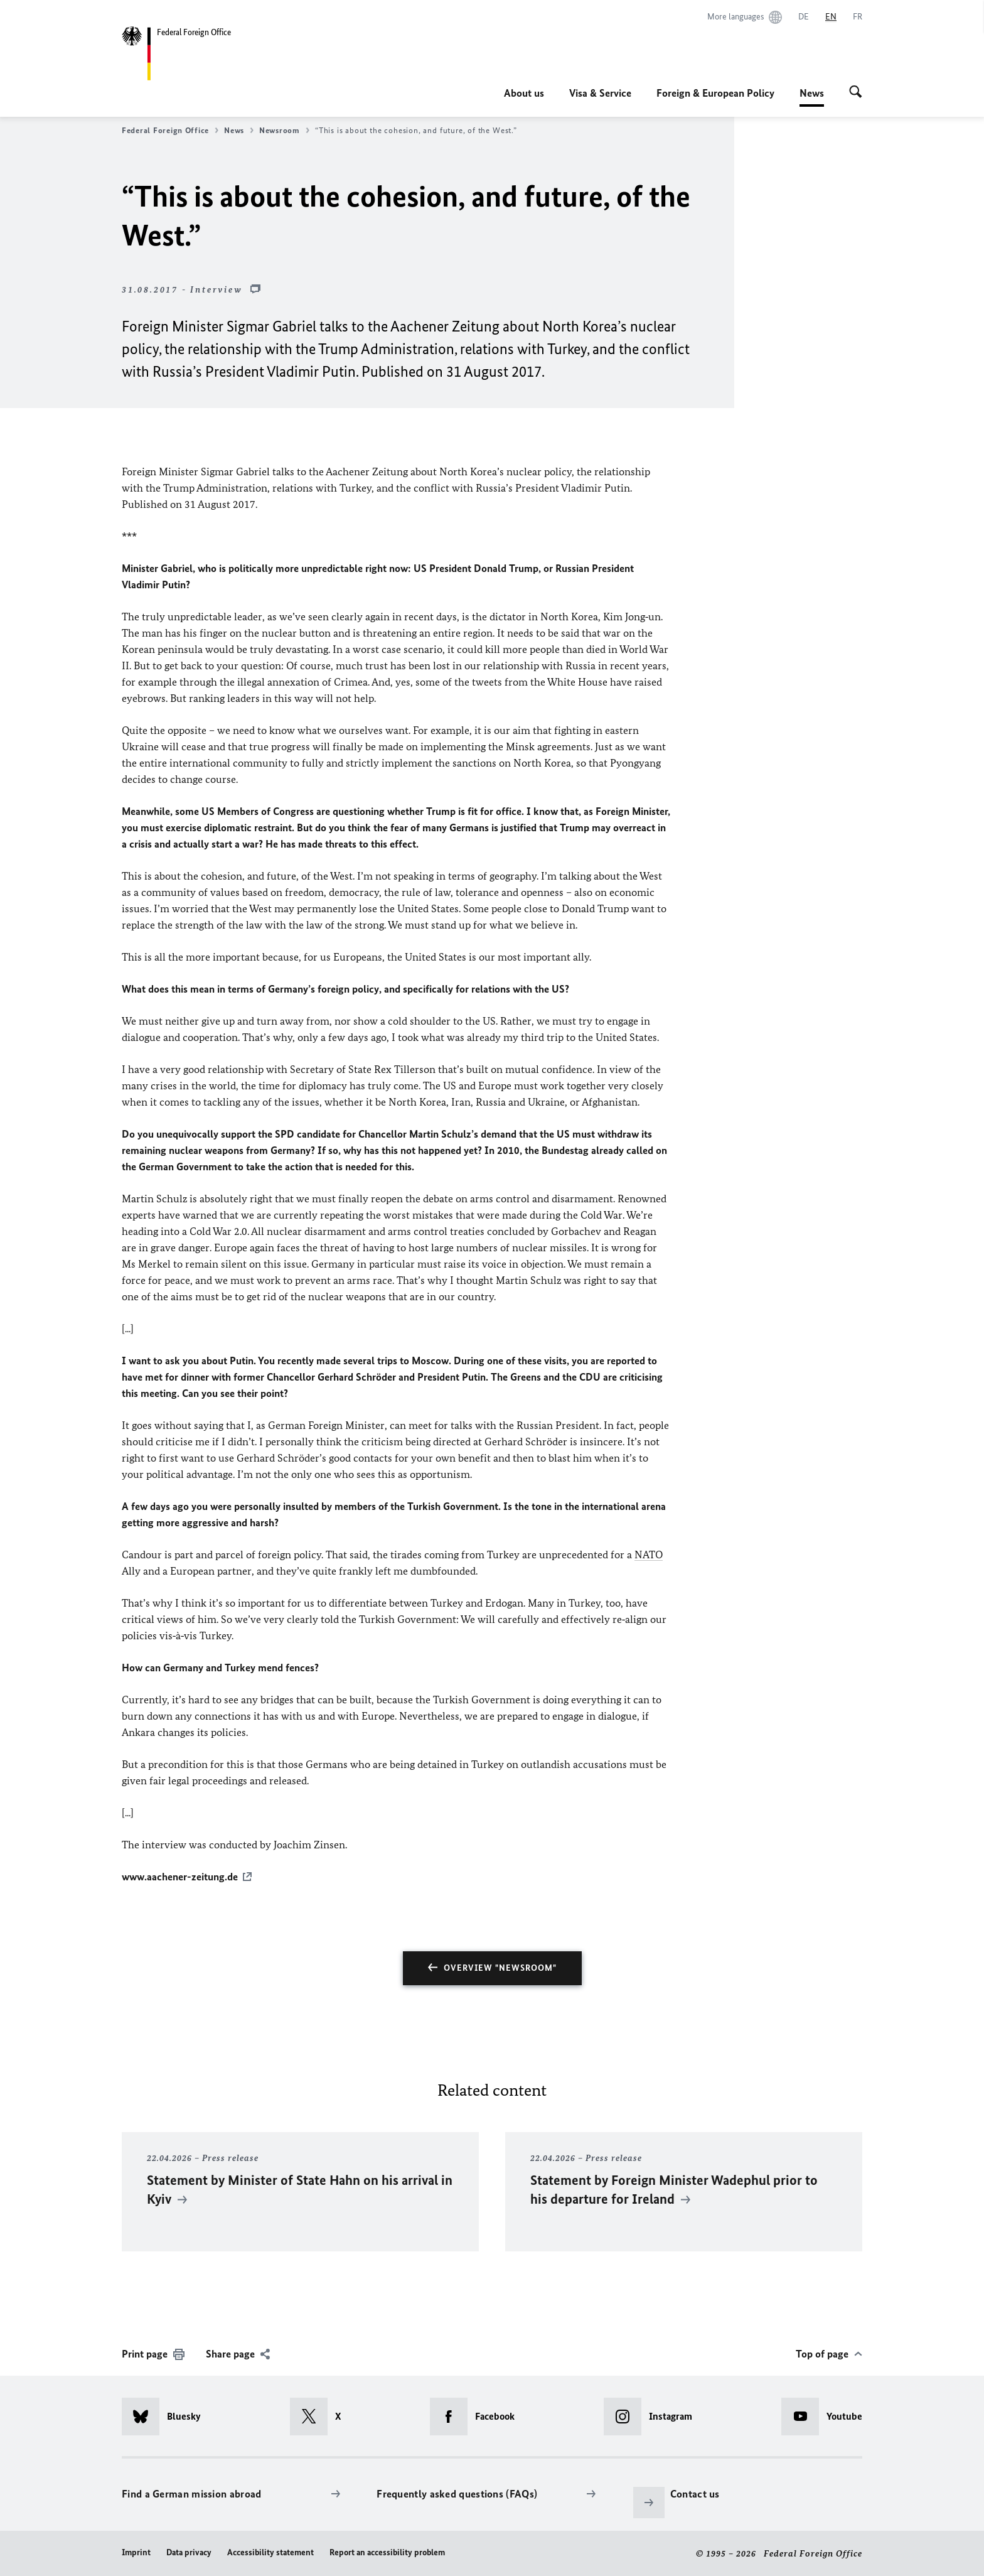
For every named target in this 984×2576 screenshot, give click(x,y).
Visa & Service (600, 93)
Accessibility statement (270, 2551)
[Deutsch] (803, 17)
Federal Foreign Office (170, 130)
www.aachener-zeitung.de (180, 1876)
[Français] (857, 17)
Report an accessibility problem (387, 2551)
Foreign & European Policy (715, 93)
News (812, 93)
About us (524, 93)
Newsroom (284, 130)
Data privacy (188, 2551)
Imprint (136, 2551)
